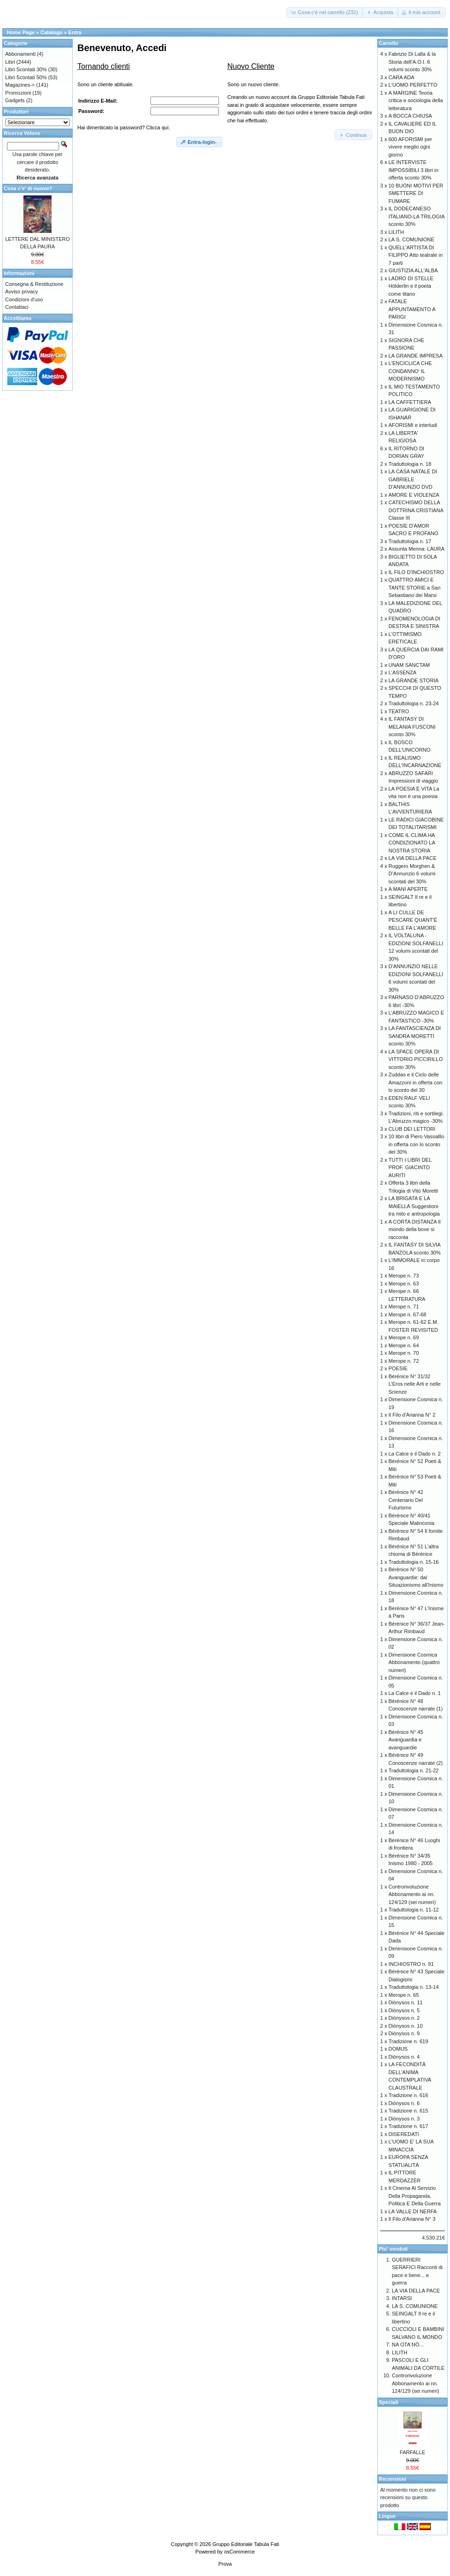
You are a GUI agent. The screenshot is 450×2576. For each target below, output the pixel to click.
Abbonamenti (20, 54)
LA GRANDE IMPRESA (416, 355)
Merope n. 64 (404, 1345)
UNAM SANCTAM (409, 665)
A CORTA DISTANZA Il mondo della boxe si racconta (415, 1229)
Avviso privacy (21, 291)
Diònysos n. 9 (404, 2033)
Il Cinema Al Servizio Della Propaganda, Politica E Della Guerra (415, 2195)
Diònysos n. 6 (404, 2103)
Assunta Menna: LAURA (416, 549)
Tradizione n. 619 (408, 2041)
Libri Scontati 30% (26, 69)
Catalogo (51, 32)
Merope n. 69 (404, 1337)
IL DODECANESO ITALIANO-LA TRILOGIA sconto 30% (416, 216)
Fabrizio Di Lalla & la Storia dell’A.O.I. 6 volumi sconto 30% (412, 61)
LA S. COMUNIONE (412, 239)
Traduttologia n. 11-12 (414, 1909)
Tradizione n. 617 (408, 2126)
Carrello (388, 43)
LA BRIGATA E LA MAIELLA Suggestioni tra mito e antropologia (414, 1206)
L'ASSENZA (403, 672)
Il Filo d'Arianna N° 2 (412, 1415)
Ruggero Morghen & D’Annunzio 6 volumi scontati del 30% (412, 873)
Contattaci (17, 307)
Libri (10, 62)
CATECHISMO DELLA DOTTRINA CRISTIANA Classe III (416, 510)
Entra (75, 32)
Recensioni (392, 2479)
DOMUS (398, 2049)
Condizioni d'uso (24, 299)
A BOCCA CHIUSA (410, 116)
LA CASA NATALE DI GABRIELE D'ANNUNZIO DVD (413, 479)
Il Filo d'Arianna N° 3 (412, 2219)
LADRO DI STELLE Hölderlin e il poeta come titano (411, 286)
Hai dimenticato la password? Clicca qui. (123, 127)
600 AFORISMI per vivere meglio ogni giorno (410, 146)
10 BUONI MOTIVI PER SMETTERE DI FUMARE (416, 193)
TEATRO (399, 711)
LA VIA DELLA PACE (413, 858)
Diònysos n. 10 (406, 2026)
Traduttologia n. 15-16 (414, 1562)
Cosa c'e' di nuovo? (28, 188)
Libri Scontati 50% (26, 77)
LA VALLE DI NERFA (413, 2211)
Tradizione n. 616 (408, 2095)
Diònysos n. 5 (404, 2010)
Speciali (388, 2402)
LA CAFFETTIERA (410, 402)
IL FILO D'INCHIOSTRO (416, 572)
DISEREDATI (404, 2134)
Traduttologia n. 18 (410, 464)
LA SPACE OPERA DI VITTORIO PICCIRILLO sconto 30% (416, 1059)
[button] (324, 12)
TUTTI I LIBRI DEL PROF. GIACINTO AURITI (410, 1167)
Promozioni (18, 93)
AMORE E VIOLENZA (414, 495)
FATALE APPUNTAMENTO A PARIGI (412, 309)
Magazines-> (20, 85)
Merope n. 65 (404, 1995)
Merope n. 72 (404, 1361)
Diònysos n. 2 (404, 2018)
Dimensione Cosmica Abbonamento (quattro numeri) (414, 1662)
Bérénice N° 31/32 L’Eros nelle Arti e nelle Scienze (415, 1384)
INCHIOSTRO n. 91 (411, 1964)
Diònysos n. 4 (404, 2057)
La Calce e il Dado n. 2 (415, 1453)
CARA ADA (401, 77)
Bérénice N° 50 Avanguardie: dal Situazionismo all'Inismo (416, 1577)
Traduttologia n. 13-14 (414, 1987)
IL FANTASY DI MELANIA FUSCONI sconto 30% (412, 726)
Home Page (21, 32)
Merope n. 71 (404, 1306)
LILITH (396, 232)
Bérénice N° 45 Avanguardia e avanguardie (406, 1739)
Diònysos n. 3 (404, 2118)
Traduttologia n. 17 (410, 541)
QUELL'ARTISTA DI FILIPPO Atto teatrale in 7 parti (416, 255)
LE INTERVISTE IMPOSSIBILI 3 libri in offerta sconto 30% (413, 169)
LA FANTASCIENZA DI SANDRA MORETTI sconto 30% (415, 1035)
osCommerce (239, 2551)
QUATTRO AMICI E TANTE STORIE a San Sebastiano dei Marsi (415, 587)
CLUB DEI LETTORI (412, 1129)
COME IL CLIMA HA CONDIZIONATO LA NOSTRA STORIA (412, 842)
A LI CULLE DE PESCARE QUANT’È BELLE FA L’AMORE (413, 920)
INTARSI (402, 2298)
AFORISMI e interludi (413, 425)
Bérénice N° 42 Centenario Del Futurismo (406, 1499)
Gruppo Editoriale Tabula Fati (245, 2544)
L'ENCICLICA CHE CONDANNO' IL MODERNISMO (410, 370)
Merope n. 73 (404, 1275)
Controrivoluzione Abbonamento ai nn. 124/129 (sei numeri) (412, 1894)
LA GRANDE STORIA (414, 680)
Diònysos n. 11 (406, 2002)
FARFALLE (412, 2452)
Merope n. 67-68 (408, 1314)
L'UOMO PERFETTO (413, 85)
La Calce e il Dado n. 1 (415, 1693)
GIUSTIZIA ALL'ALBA (413, 270)
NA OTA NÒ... (408, 2344)
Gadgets (15, 100)
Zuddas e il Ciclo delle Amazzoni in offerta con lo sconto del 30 (415, 1082)
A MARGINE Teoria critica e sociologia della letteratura (416, 100)
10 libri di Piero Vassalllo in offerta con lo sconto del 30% (416, 1144)
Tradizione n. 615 (408, 2110)
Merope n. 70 (404, 1353)
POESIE (398, 1368)
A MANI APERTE (408, 889)
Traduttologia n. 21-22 (414, 1770)
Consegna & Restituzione (34, 284)
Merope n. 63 (404, 1283)
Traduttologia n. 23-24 (414, 703)
